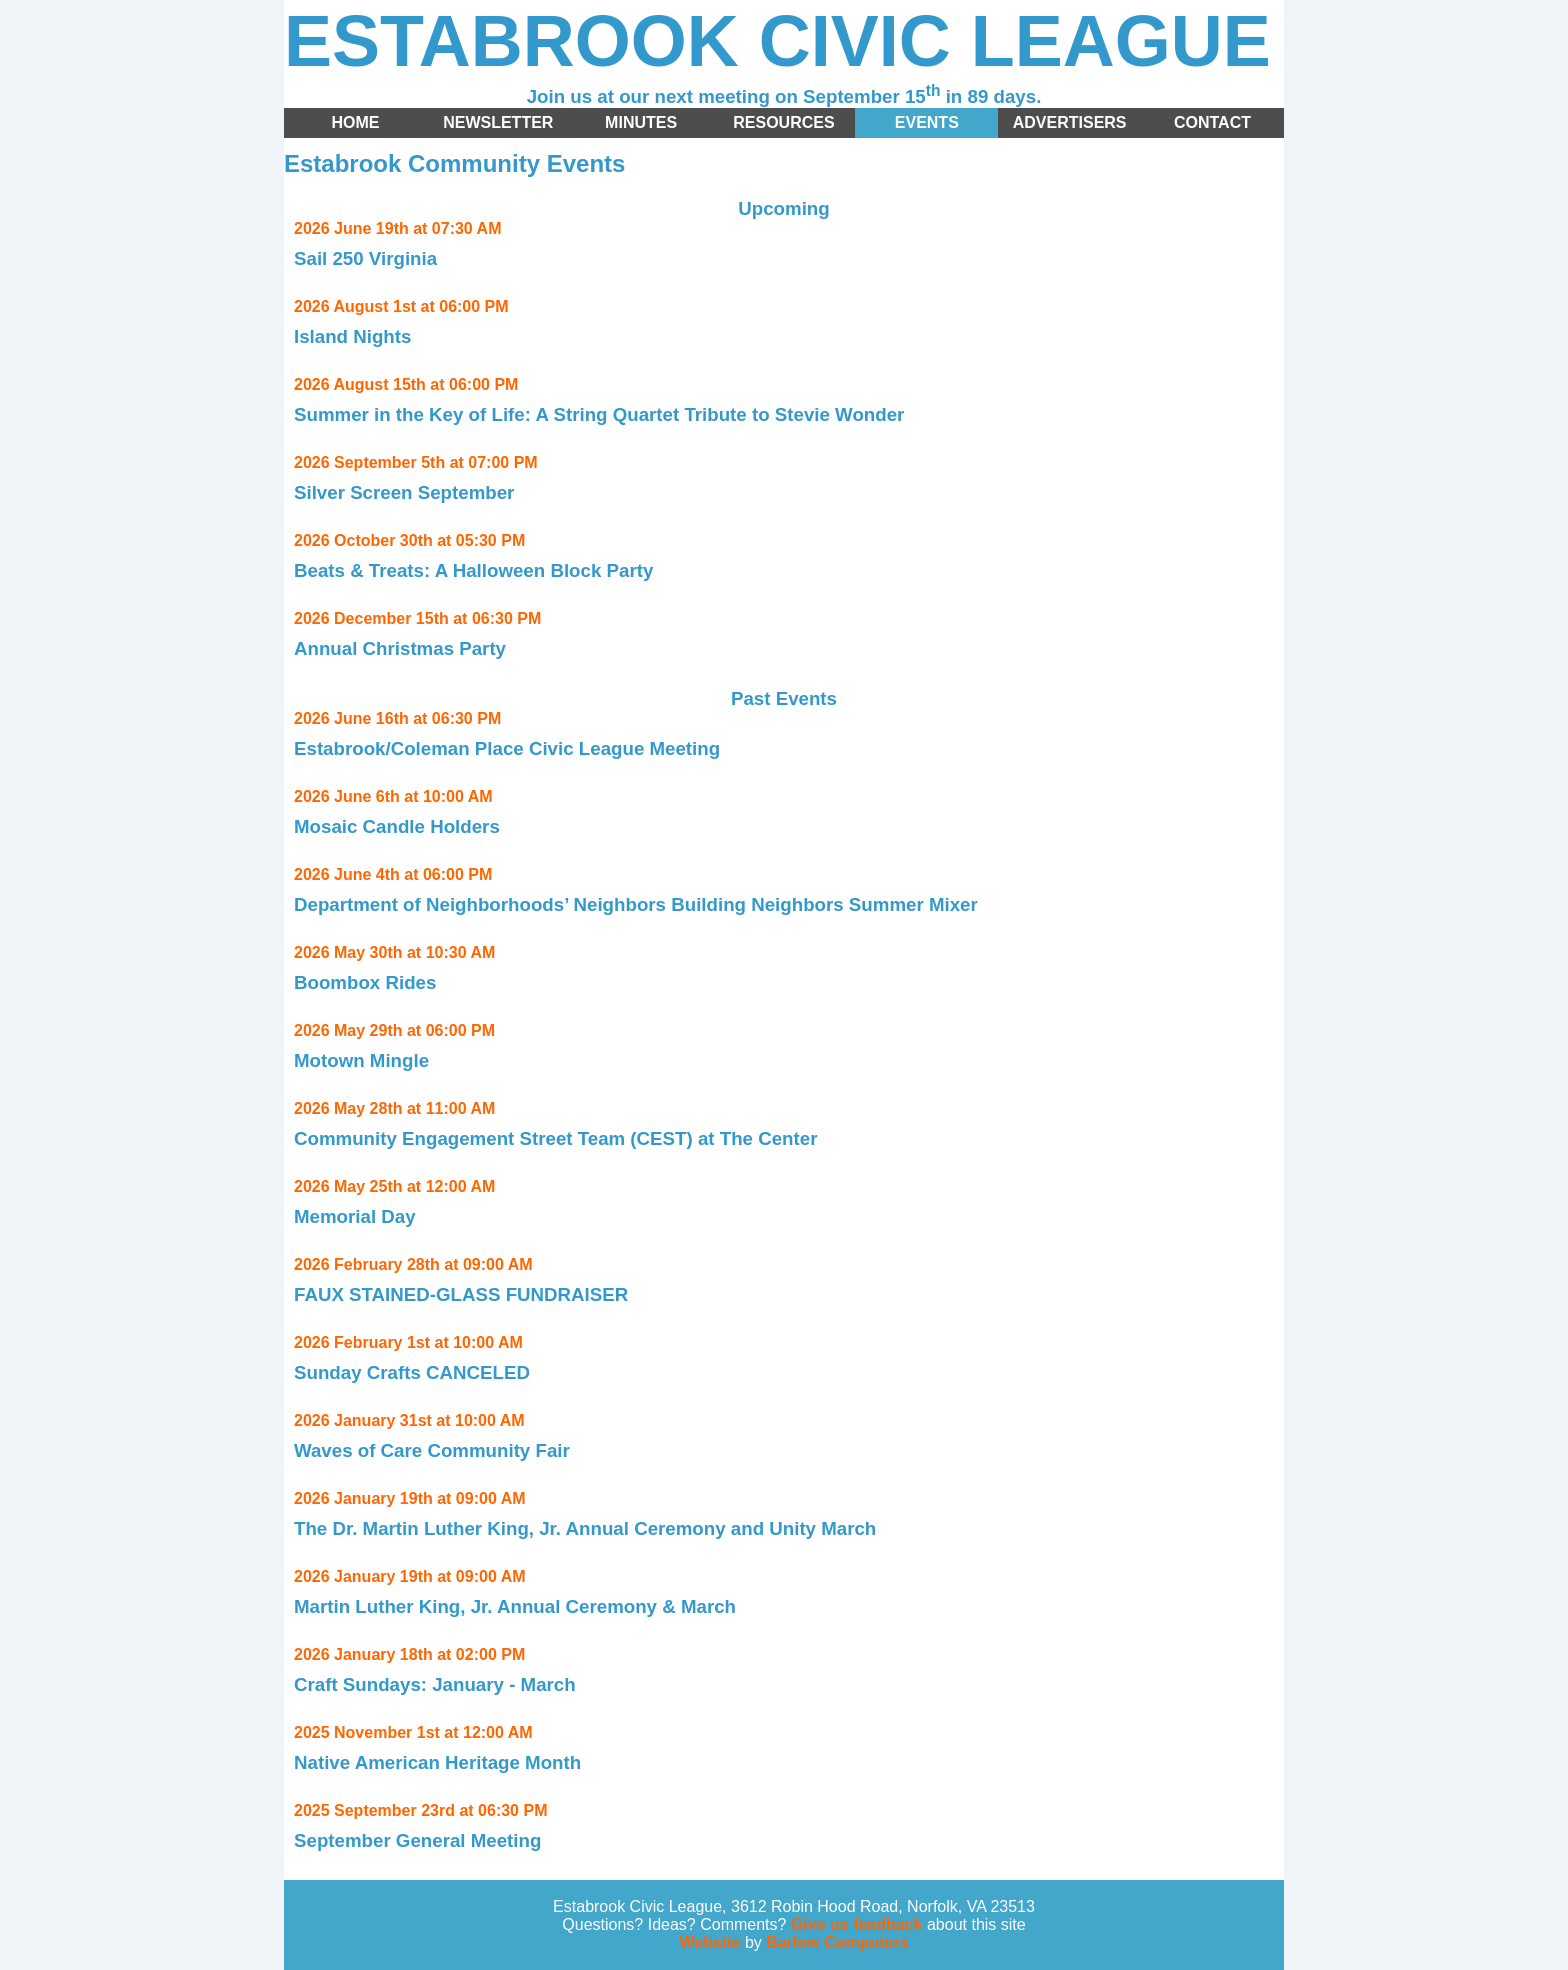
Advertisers (1070, 122)
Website (709, 1942)
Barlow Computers (837, 1942)
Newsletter (498, 122)
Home (355, 122)
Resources (783, 122)
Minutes (641, 122)
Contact (1212, 122)
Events (927, 122)
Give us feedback (857, 1924)
